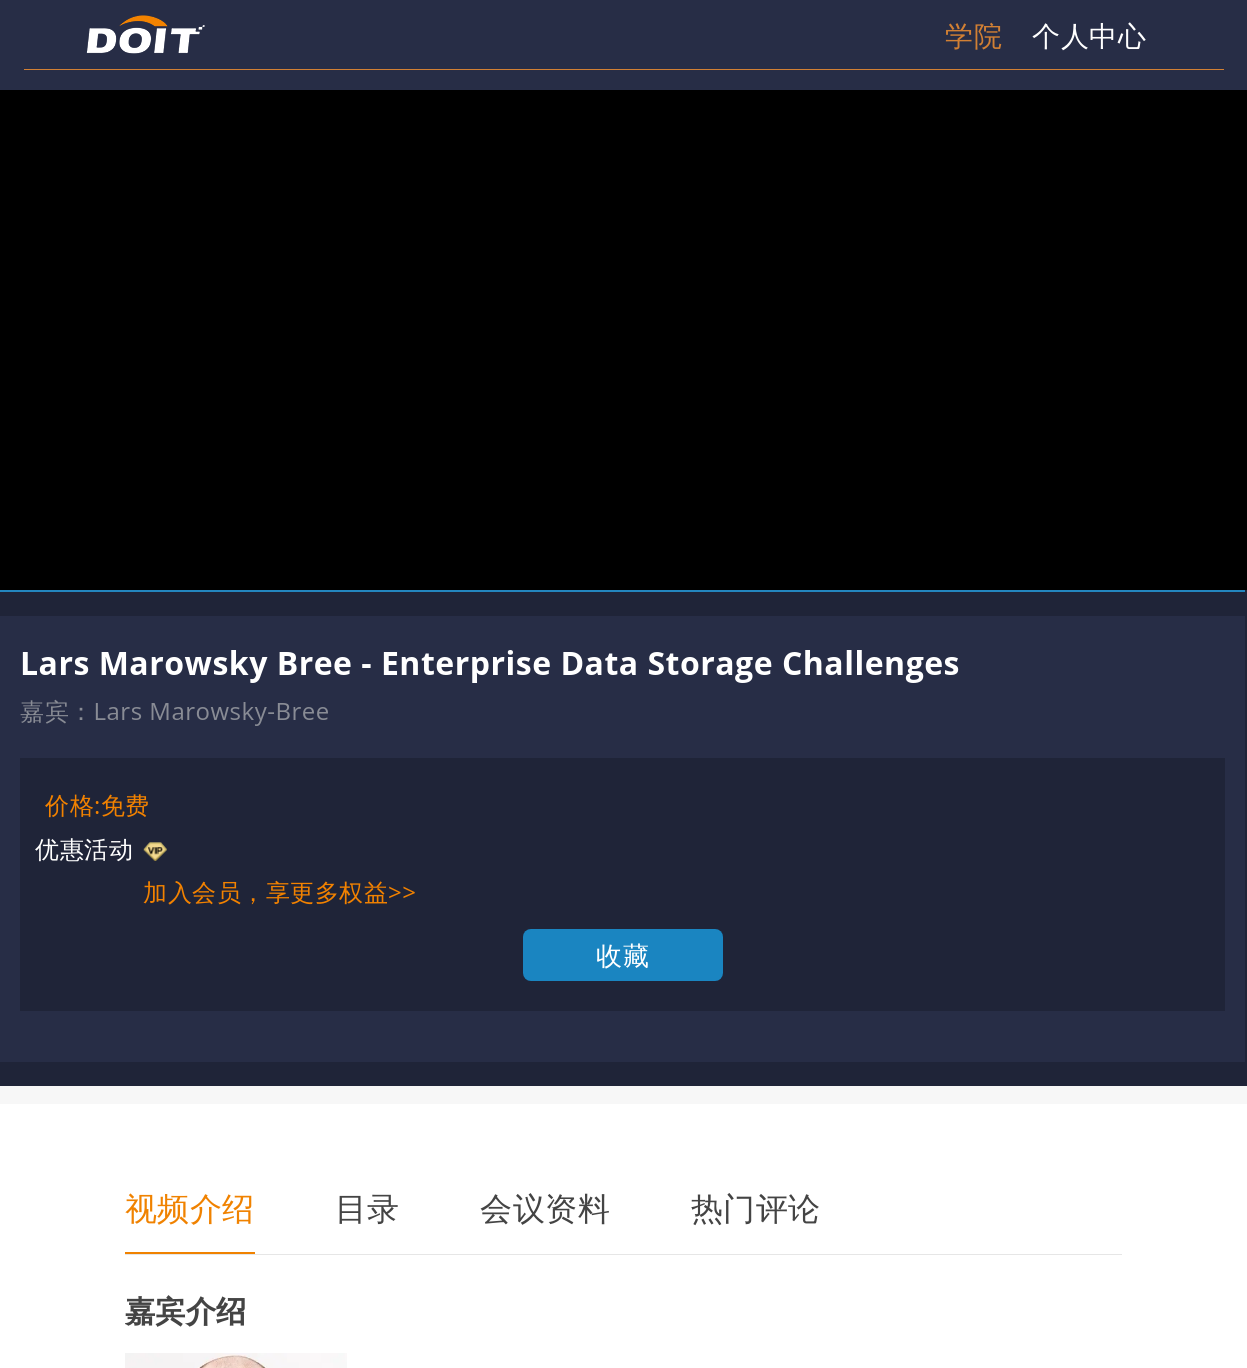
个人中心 (1089, 35)
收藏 (622, 955)
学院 (973, 35)
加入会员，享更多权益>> (279, 891)
